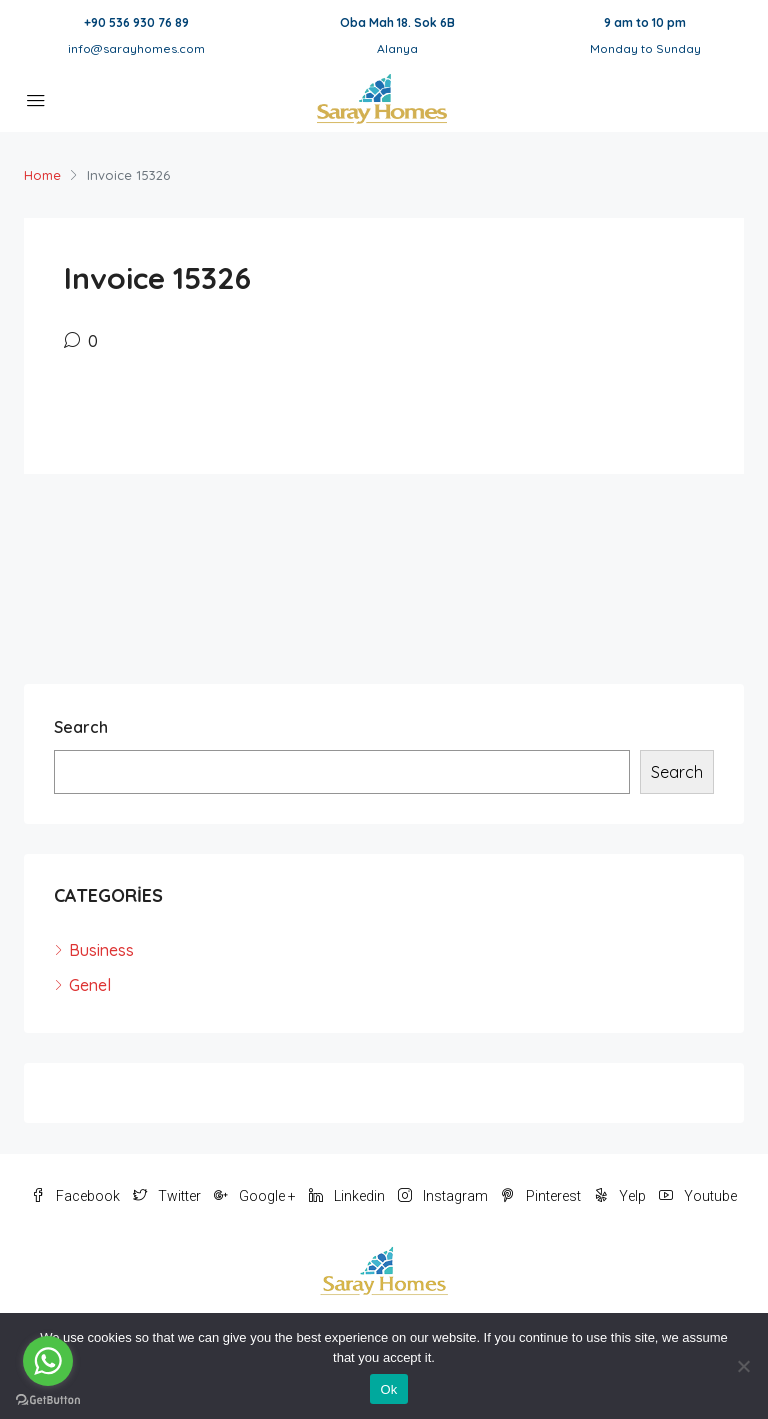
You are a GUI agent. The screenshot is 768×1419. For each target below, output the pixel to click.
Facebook (77, 1196)
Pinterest (542, 1196)
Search (81, 727)
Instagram (444, 1196)
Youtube (698, 1196)
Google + (256, 1196)
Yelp (621, 1196)
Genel (90, 985)
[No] (743, 1366)
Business (101, 950)
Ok (388, 1389)
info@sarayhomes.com (136, 48)
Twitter (168, 1196)
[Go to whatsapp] (48, 1361)
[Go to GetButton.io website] (48, 1399)
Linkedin (348, 1196)
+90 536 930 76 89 (136, 22)
